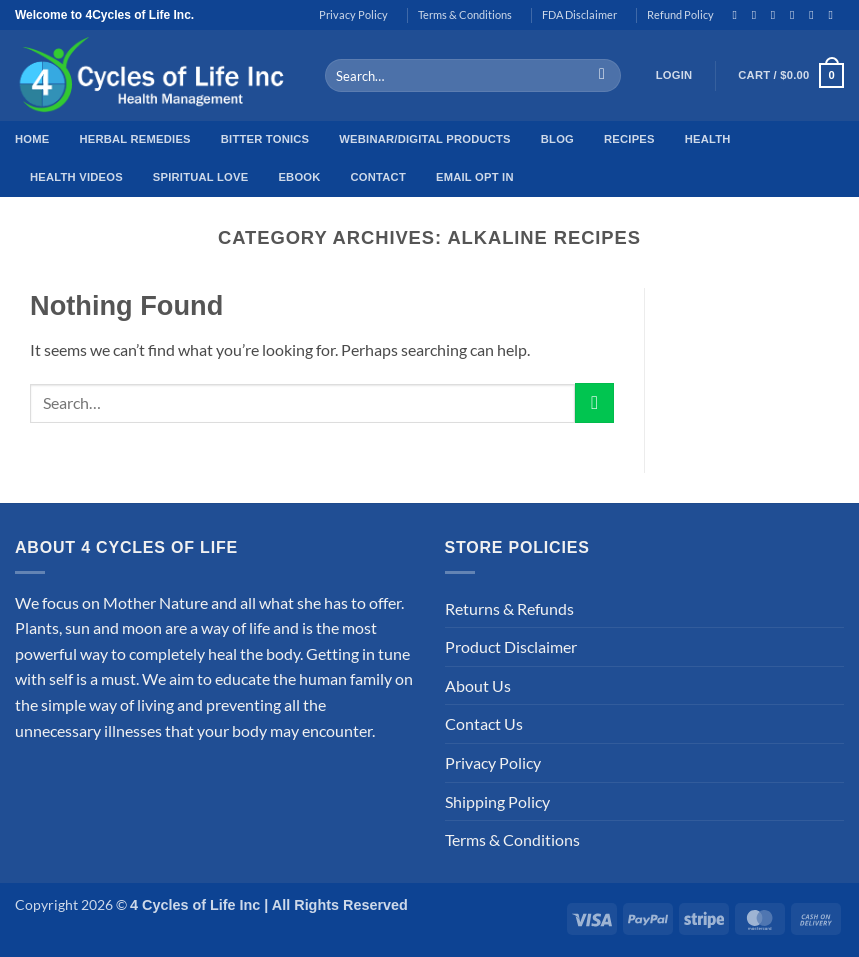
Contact (378, 177)
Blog (557, 139)
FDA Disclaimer (579, 14)
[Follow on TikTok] (777, 15)
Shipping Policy (497, 801)
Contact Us (484, 723)
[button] (674, 76)
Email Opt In (475, 177)
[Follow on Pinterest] (834, 15)
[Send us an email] (815, 15)
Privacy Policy (353, 14)
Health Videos (76, 177)
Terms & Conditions (465, 14)
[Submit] (602, 76)
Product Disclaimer (511, 646)
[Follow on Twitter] (796, 15)
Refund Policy (680, 14)
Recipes (629, 139)
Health (708, 139)
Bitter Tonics (265, 139)
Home (32, 139)
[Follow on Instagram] (758, 15)
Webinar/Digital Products (425, 139)
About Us (478, 685)
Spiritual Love (201, 177)
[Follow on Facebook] (738, 15)
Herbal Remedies (134, 139)
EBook (299, 177)
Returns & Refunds (509, 608)
